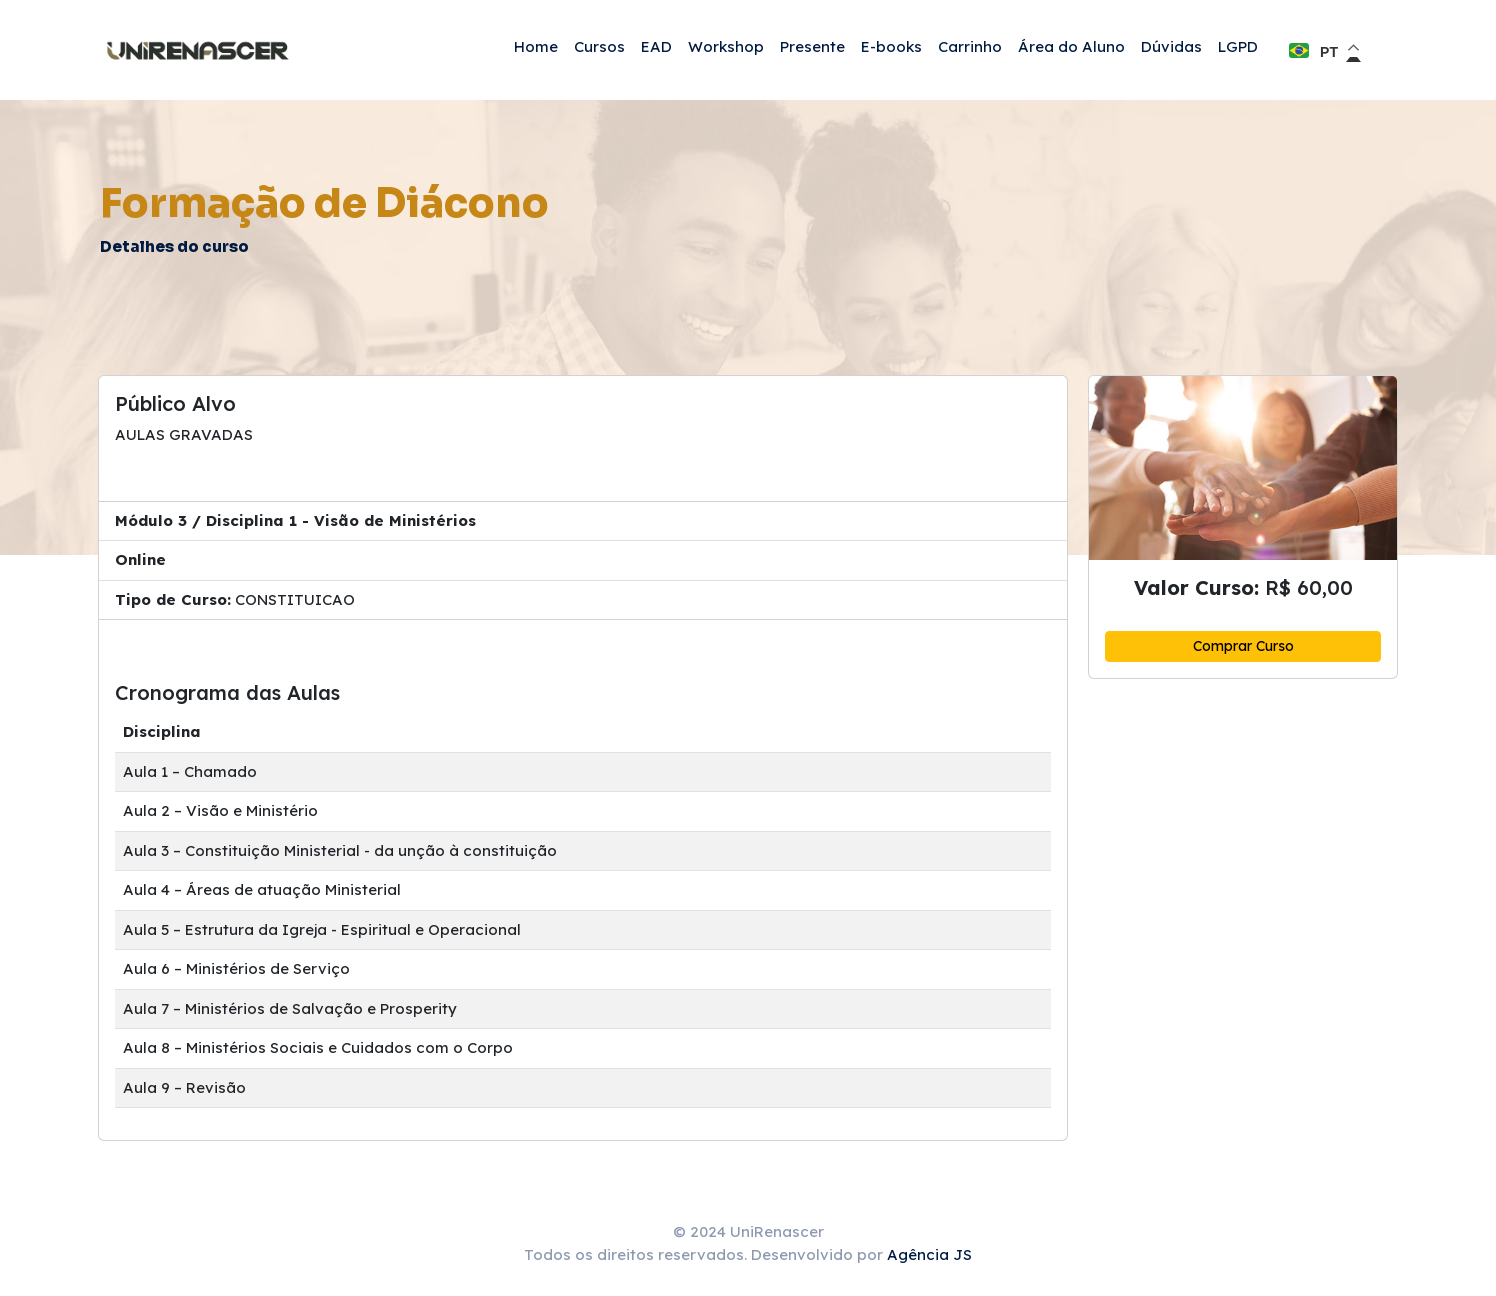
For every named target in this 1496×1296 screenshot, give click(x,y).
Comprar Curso (1243, 646)
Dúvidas (1171, 46)
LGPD (1238, 46)
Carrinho (970, 46)
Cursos (599, 46)
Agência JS (929, 1254)
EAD (656, 46)
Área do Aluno (1071, 46)
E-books (891, 46)
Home (536, 46)
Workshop (726, 46)
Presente (812, 46)
